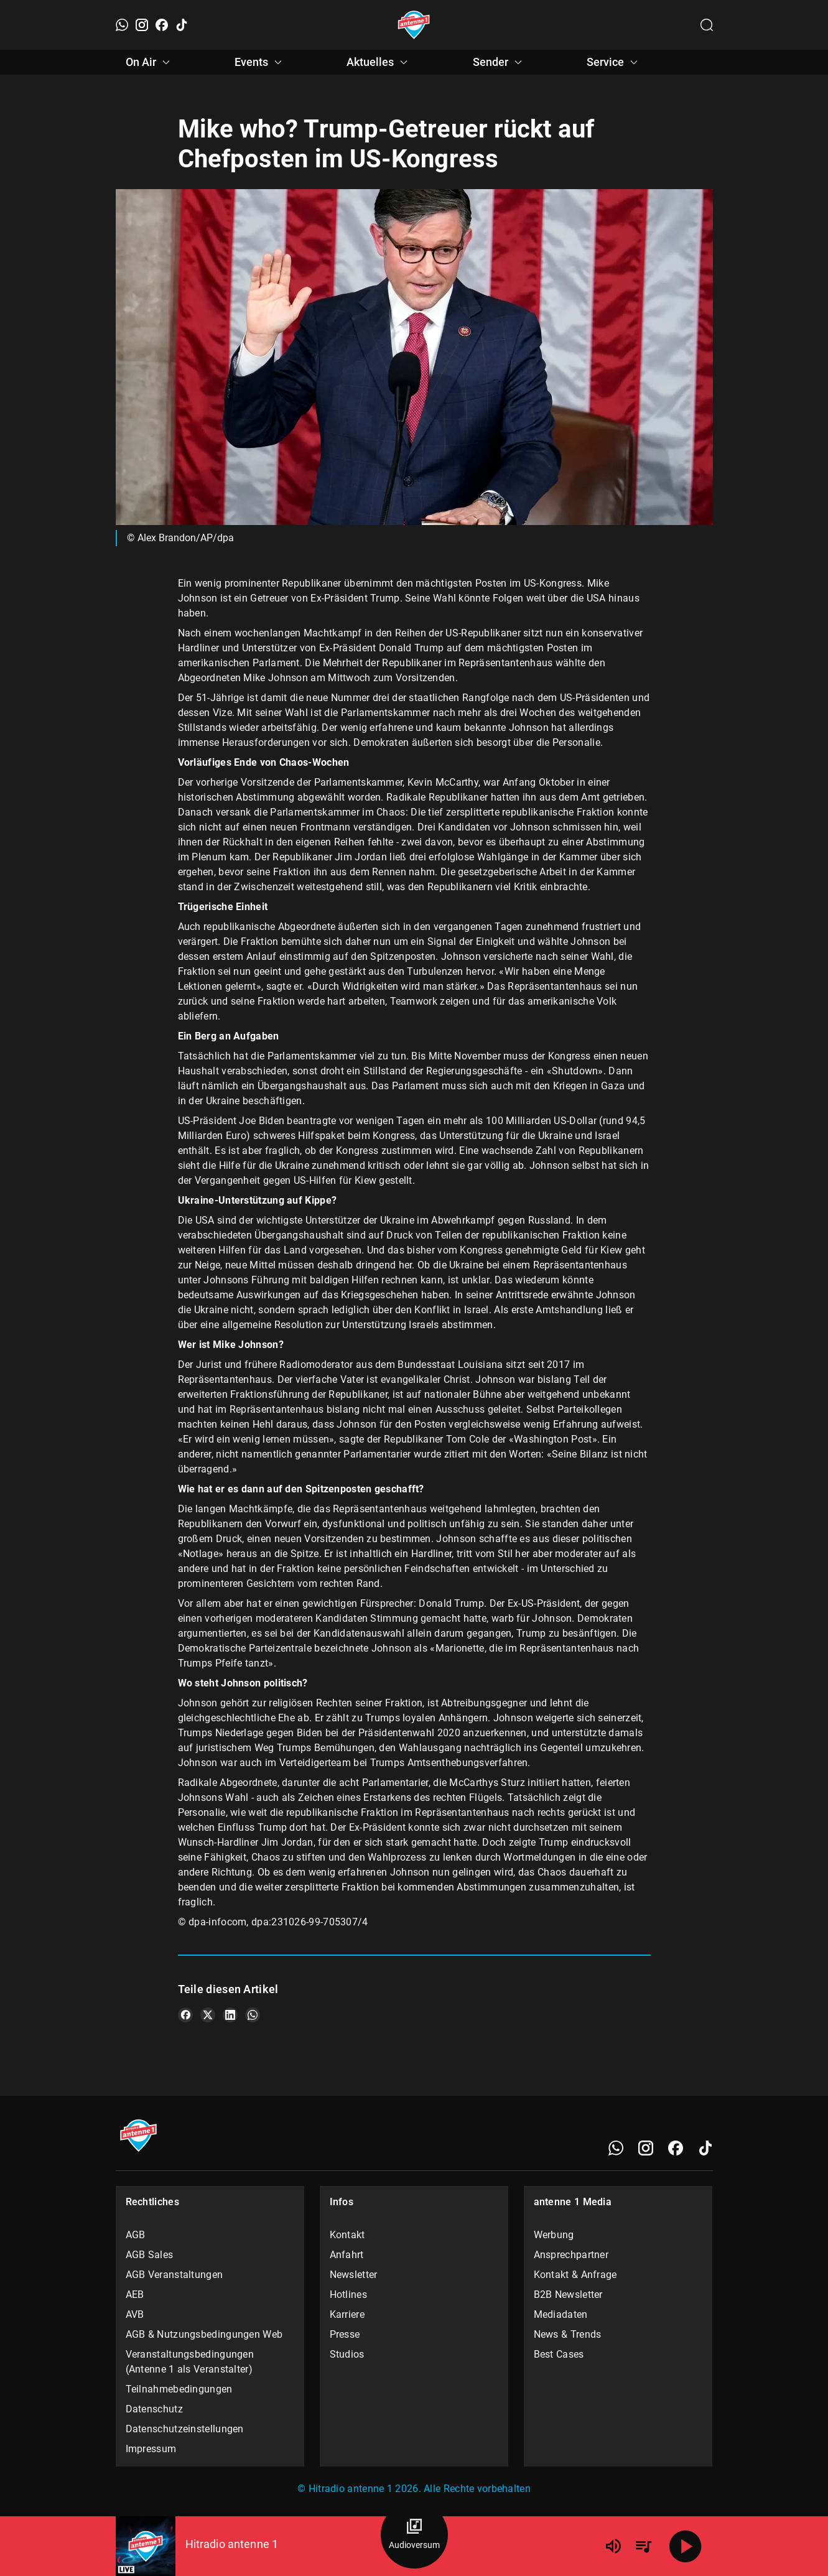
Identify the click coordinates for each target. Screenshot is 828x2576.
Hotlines (348, 2294)
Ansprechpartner (571, 2255)
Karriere (347, 2314)
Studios (347, 2354)
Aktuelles (379, 62)
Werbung (554, 2235)
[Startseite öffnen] (414, 24)
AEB (135, 2294)
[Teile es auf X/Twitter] (207, 2014)
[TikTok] (181, 25)
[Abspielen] (685, 2546)
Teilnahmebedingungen (179, 2389)
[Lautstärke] (613, 2546)
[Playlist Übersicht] (643, 2546)
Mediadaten (561, 2314)
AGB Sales (150, 2255)
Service (614, 62)
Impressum (151, 2449)
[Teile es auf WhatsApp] (252, 2014)
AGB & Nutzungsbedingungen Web (204, 2334)
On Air (150, 62)
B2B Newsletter (568, 2294)
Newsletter (354, 2275)
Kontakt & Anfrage (575, 2275)
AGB (136, 2235)
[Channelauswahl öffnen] (706, 25)
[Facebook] (162, 25)
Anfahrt (347, 2255)
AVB (135, 2314)
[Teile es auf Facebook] (185, 2014)
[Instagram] (142, 25)
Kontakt (347, 2235)
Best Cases (559, 2354)
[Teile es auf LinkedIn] (230, 2014)
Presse (345, 2334)
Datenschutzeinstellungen (185, 2429)
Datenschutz (154, 2409)
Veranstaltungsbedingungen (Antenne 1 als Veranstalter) (190, 2361)
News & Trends (568, 2334)
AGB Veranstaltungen (174, 2275)
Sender (499, 62)
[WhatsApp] (122, 25)
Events (260, 62)
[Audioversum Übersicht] (414, 2535)
